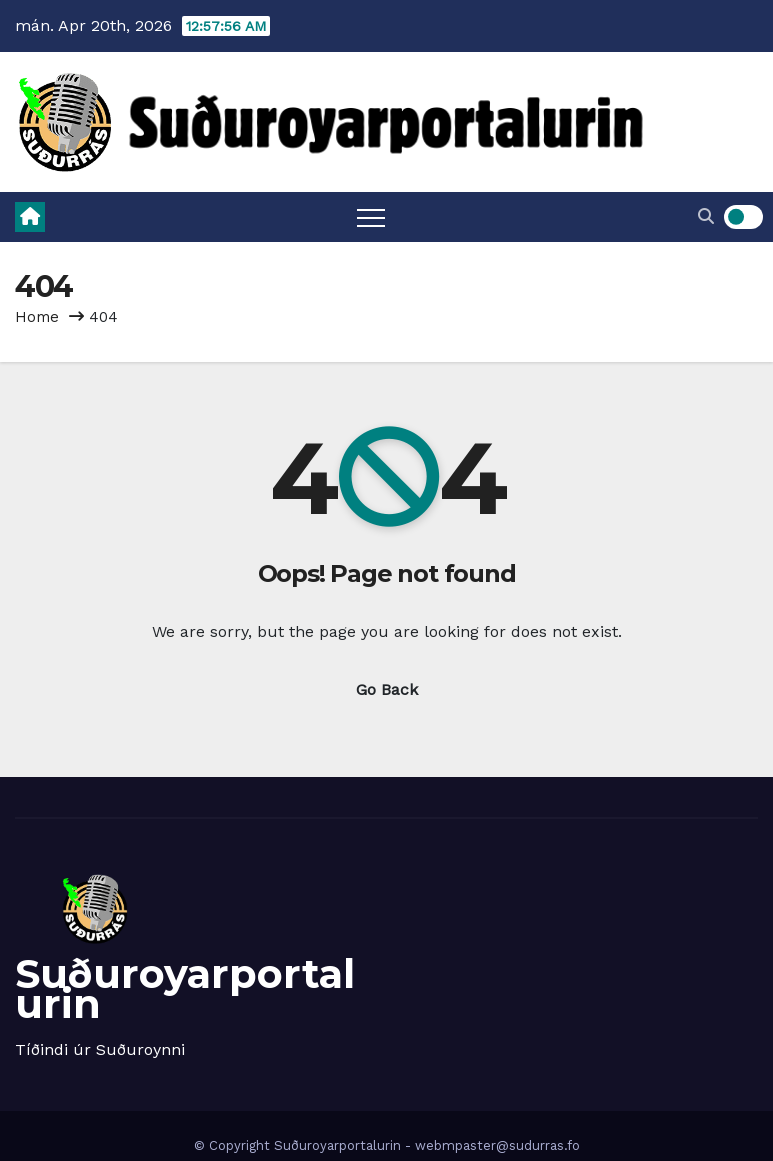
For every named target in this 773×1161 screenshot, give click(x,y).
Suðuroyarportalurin (185, 988)
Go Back (387, 689)
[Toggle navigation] (371, 217)
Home (37, 317)
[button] (706, 216)
